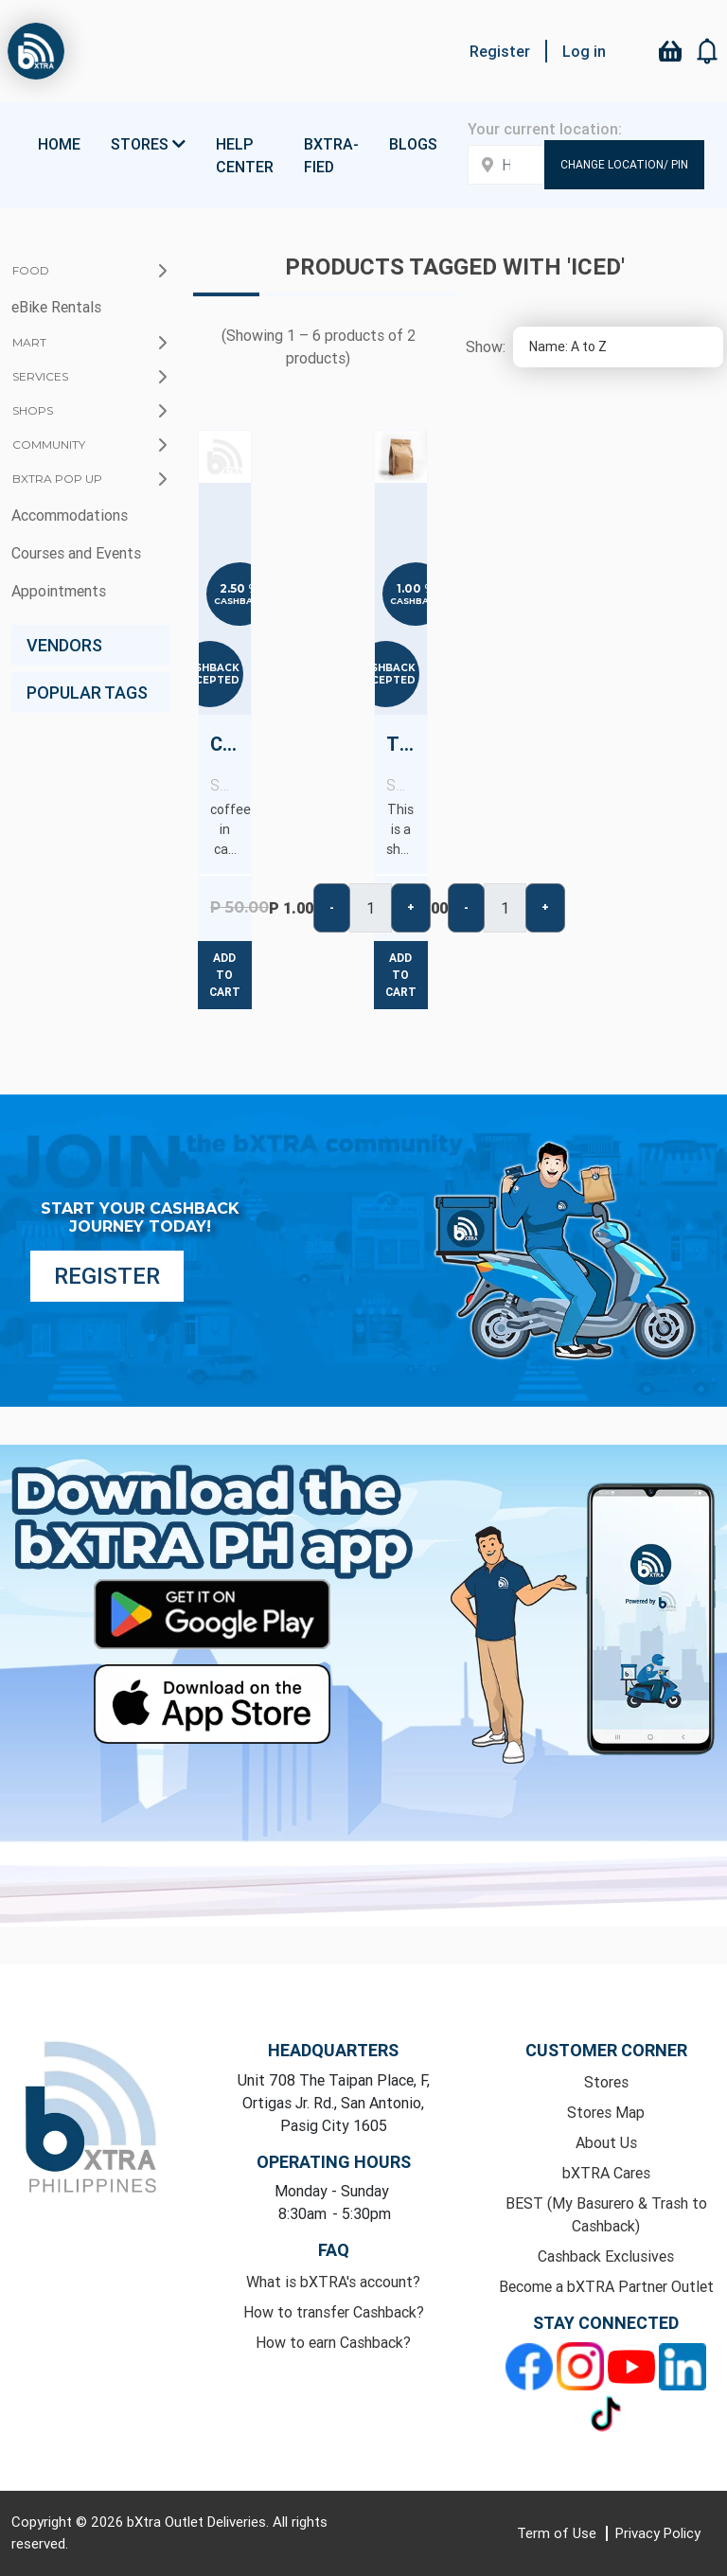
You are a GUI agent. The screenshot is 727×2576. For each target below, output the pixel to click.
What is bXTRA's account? (333, 2281)
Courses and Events (76, 552)
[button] (708, 51)
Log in (584, 51)
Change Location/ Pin (624, 164)
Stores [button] (148, 143)
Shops (32, 410)
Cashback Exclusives (606, 2256)
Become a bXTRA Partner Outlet (606, 2286)
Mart (29, 342)
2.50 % (239, 589)
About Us (606, 2142)
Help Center (245, 155)
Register (500, 51)
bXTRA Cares (606, 2172)
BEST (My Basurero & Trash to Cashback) (606, 2214)
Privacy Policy (657, 2533)
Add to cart (224, 974)
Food (30, 270)
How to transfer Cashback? (333, 2311)
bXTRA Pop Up (57, 478)
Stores (606, 2081)
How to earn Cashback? (333, 2342)
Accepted (209, 680)
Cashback (240, 600)
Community (48, 444)
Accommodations (69, 515)
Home (59, 143)
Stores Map (606, 2112)
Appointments (58, 590)
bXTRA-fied (331, 155)
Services (40, 376)
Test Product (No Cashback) (406, 764)
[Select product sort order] (618, 347)
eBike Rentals (56, 306)
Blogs (413, 143)
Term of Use (558, 2533)
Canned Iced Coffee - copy (230, 764)
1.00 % (416, 589)
